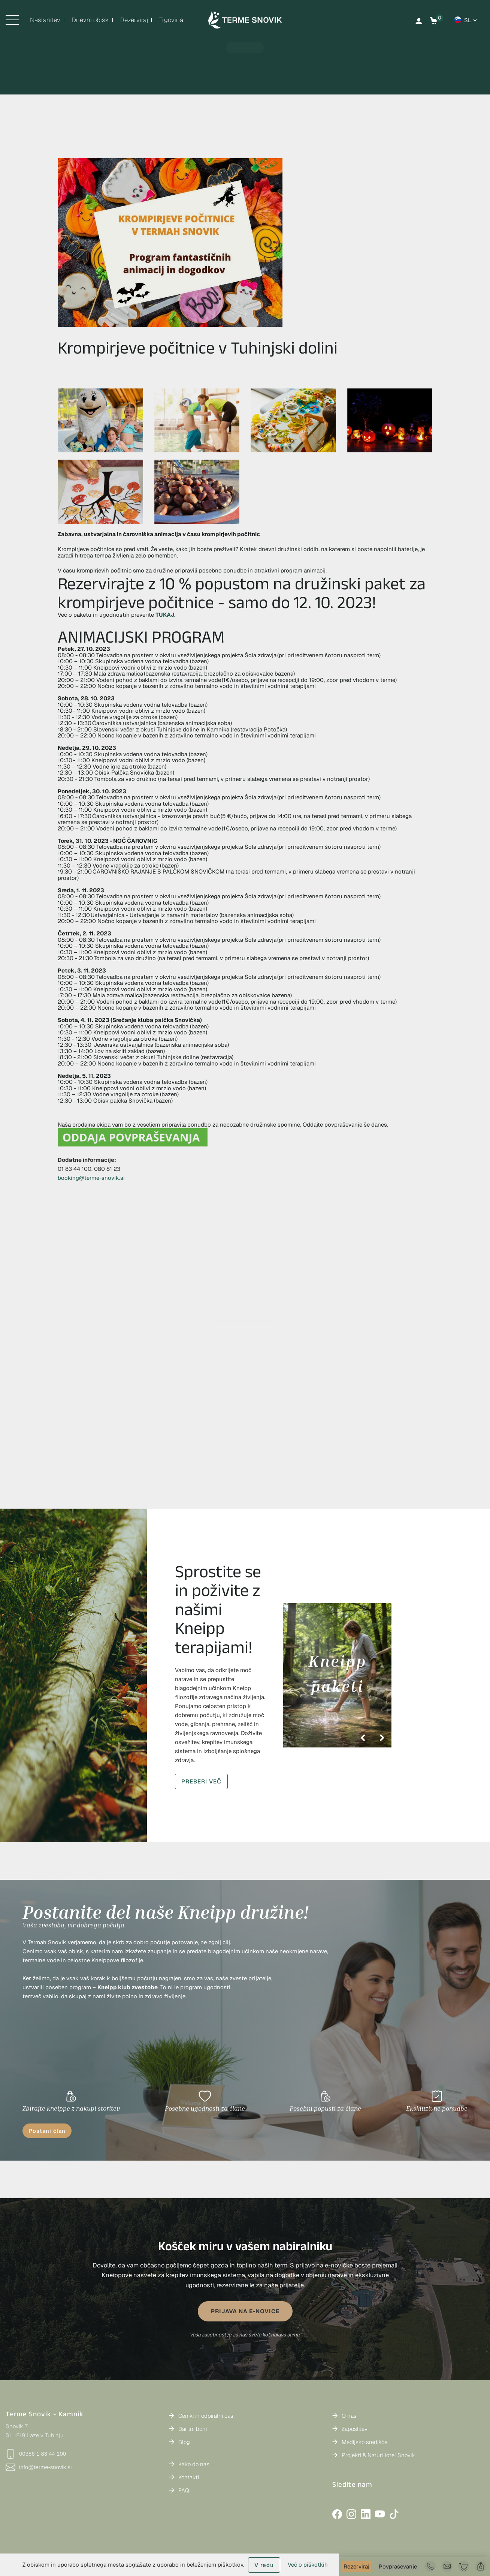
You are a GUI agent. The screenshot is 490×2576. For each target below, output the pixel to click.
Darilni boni (192, 2428)
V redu (264, 2565)
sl (467, 20)
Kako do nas (193, 2464)
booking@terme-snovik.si (91, 1177)
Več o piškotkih (308, 2564)
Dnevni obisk (90, 20)
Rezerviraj (356, 2566)
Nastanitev (45, 20)
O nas (349, 2415)
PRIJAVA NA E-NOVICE (245, 2311)
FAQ (183, 2490)
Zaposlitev (355, 2428)
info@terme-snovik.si (39, 2467)
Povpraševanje (398, 2566)
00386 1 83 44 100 (36, 2454)
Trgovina (171, 20)
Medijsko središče (364, 2442)
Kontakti (188, 2477)
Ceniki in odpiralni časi (206, 2415)
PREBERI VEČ (201, 1781)
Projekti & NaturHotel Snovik (378, 2455)
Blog (184, 2442)
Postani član (47, 2130)
